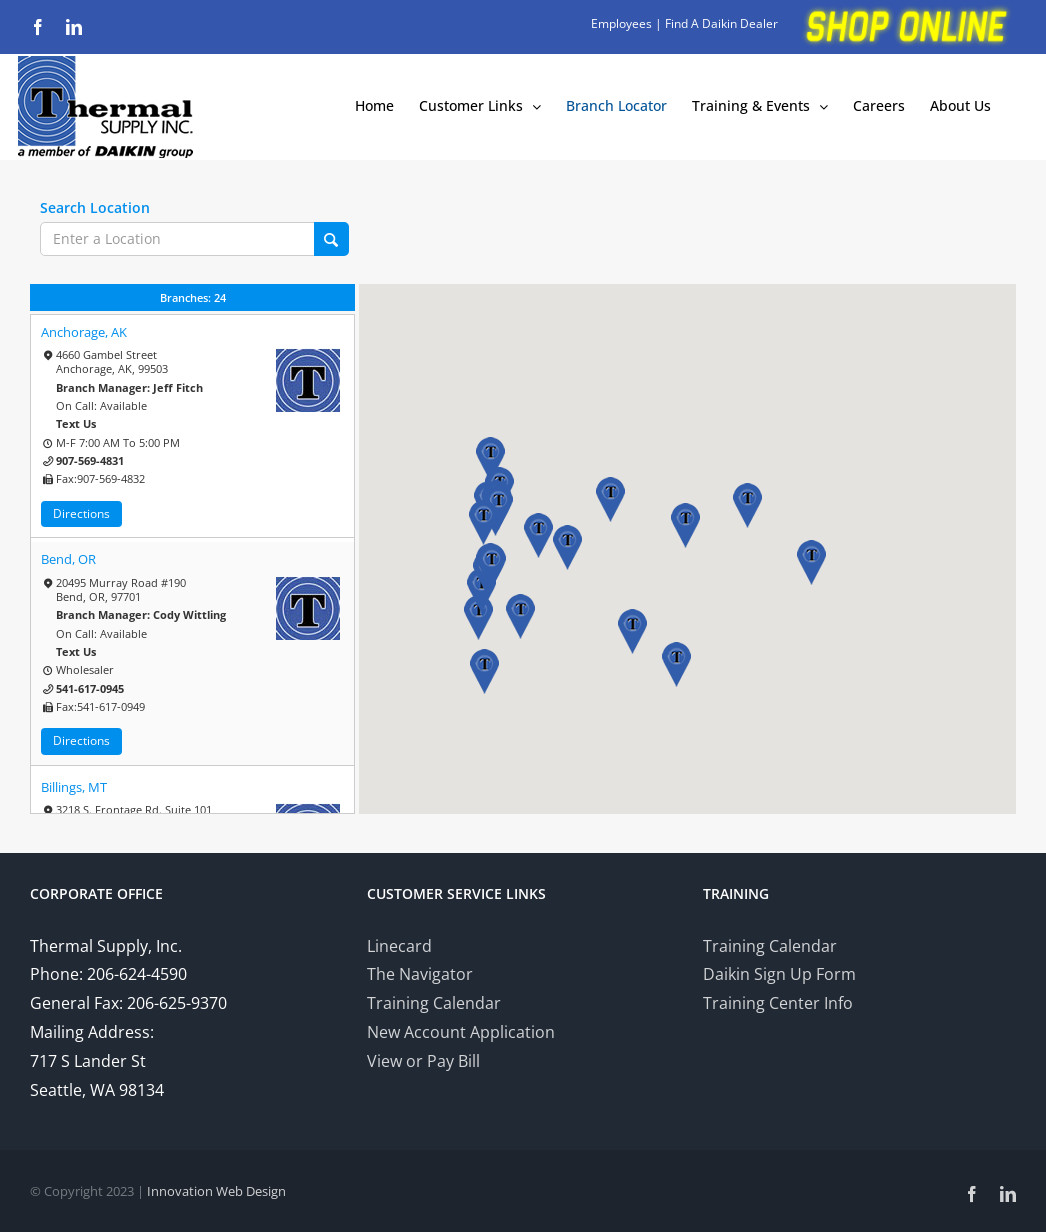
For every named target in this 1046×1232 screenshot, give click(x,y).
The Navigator (420, 974)
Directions (81, 513)
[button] (520, 616)
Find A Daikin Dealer (721, 23)
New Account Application (461, 1032)
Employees (621, 23)
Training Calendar (434, 1003)
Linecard (399, 946)
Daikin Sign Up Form (779, 974)
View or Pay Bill (423, 1061)
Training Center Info (778, 1003)
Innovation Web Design (216, 1191)
